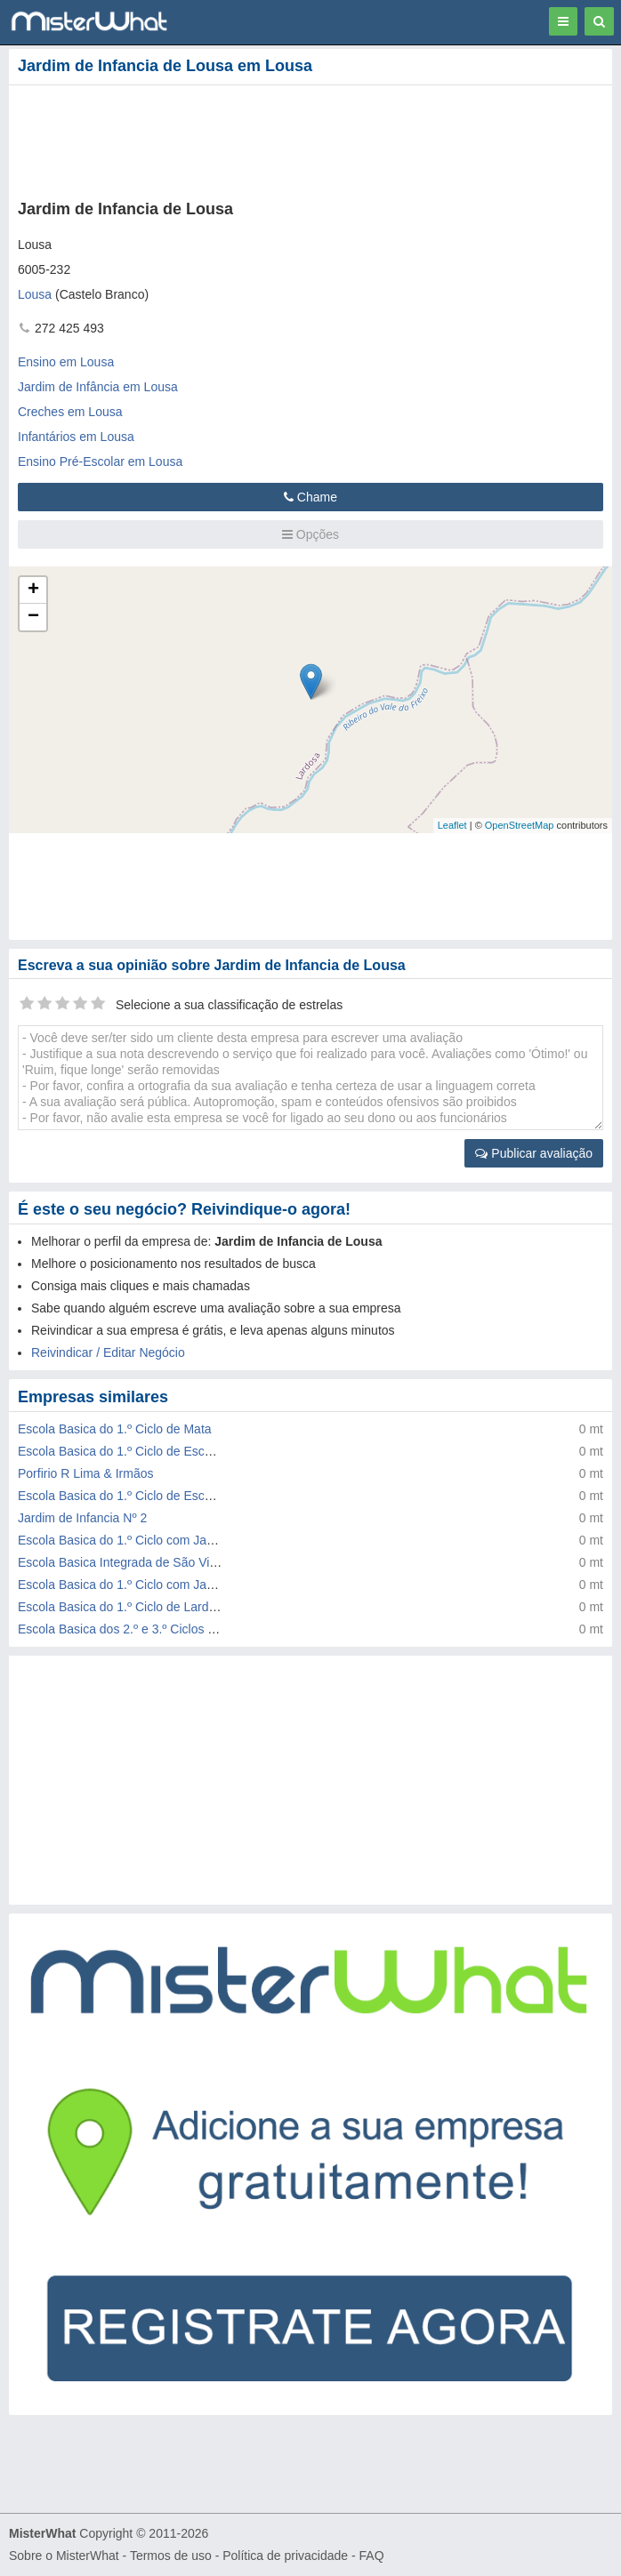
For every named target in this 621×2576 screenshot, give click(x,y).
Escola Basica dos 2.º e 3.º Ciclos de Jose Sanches (160, 1629)
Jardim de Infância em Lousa (98, 387)
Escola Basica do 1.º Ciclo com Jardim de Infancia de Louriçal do (197, 1540)
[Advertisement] (271, 138)
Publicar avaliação (534, 1153)
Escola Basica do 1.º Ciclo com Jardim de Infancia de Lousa (184, 1584)
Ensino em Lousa (66, 362)
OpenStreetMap (519, 825)
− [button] (33, 617)
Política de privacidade (285, 2555)
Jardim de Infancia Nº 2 (82, 1518)
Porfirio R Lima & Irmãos (85, 1473)
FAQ (371, 2555)
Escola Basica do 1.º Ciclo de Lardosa (123, 1607)
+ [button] (33, 590)
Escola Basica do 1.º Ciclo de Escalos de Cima (147, 1451)
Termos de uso (171, 2555)
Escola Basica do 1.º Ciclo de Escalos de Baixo (148, 1496)
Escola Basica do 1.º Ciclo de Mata (115, 1429)
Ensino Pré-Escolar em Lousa (100, 461)
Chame (310, 497)
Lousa (35, 294)
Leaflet (452, 825)
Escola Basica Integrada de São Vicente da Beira (154, 1562)
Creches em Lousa (70, 412)
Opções (310, 534)
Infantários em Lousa (76, 436)
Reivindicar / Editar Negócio (108, 1352)
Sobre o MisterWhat (64, 2555)
